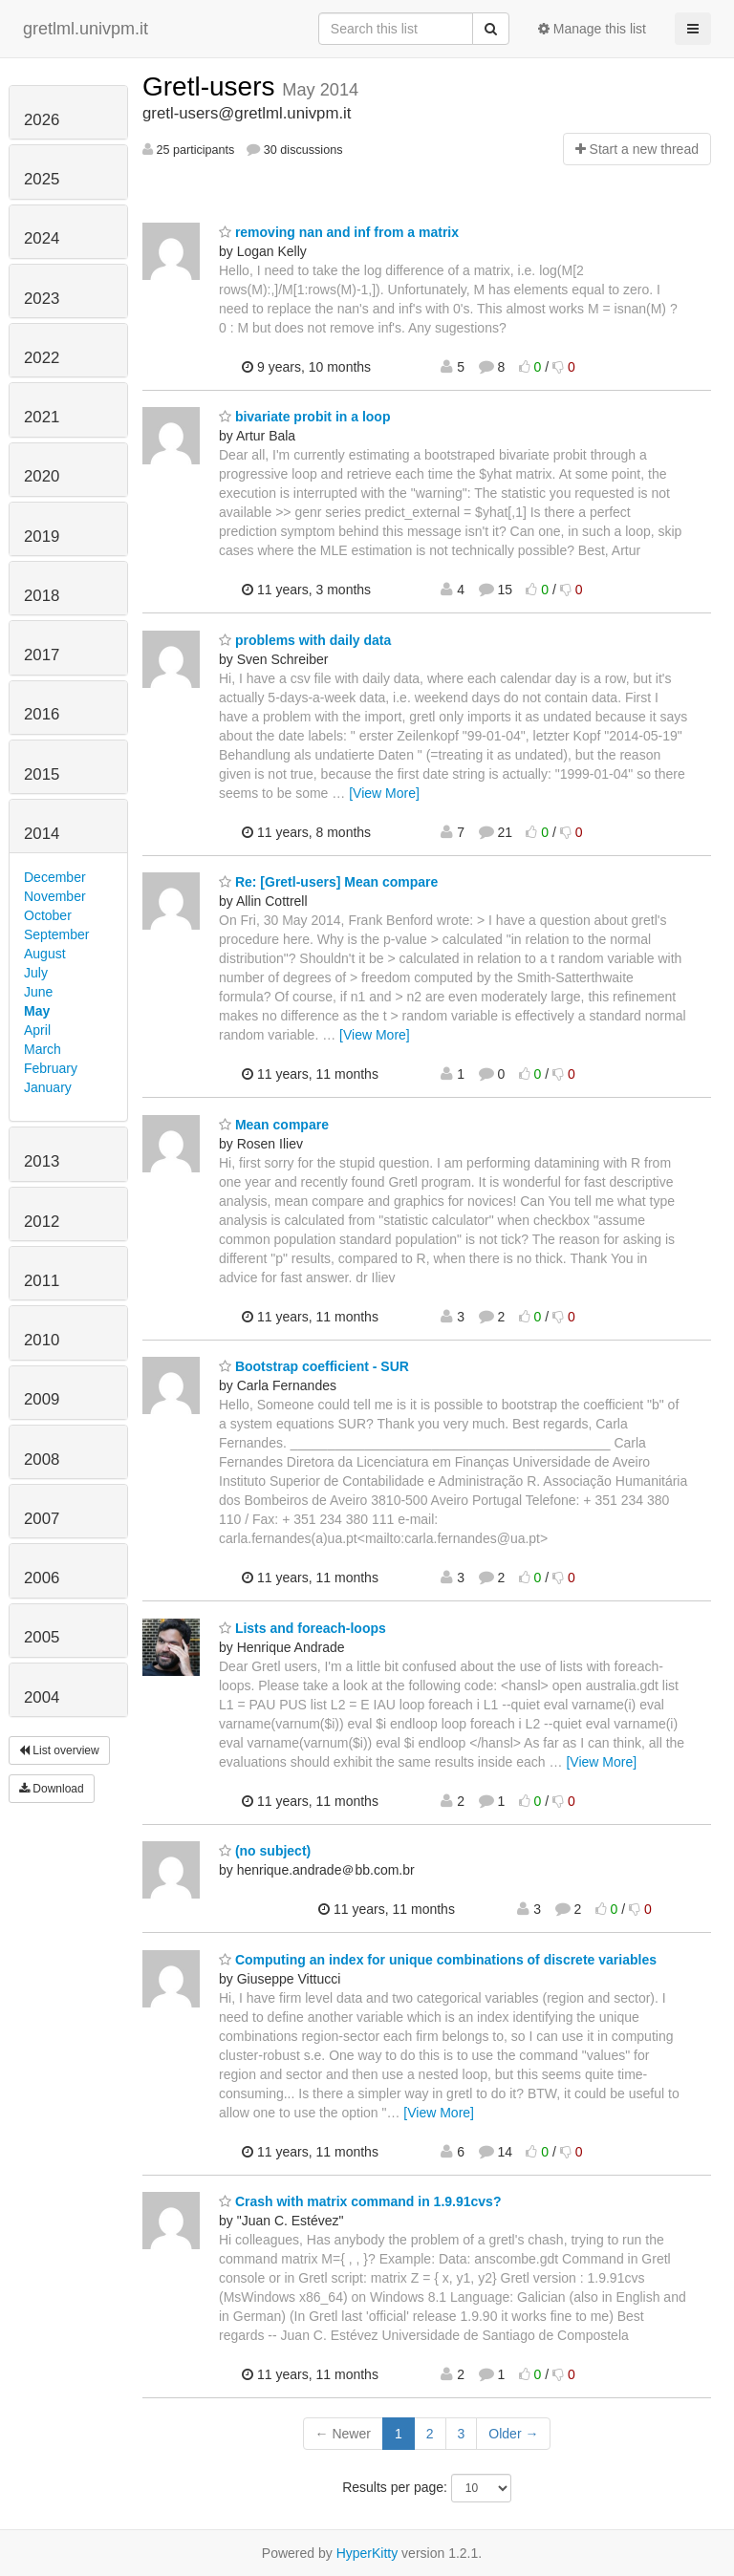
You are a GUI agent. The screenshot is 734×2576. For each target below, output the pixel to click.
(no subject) (265, 1850)
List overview (59, 1750)
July (36, 972)
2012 (41, 1222)
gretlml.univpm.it (85, 28)
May (37, 1011)
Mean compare (274, 1124)
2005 (41, 1637)
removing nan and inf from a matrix (339, 232)
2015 (41, 774)
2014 (41, 834)
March (42, 1049)
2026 (41, 120)
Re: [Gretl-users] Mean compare (328, 882)
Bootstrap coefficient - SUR (314, 1366)
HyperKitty (367, 2553)
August (45, 953)
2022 (41, 358)
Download (51, 1788)
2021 (41, 417)
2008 (41, 1459)
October (48, 915)
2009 (41, 1399)
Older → (513, 2433)
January (48, 1087)
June (38, 991)
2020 (41, 476)
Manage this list (592, 28)
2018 (41, 596)
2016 (41, 714)
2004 (41, 1697)
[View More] (384, 793)
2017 (41, 655)
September (56, 934)
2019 (41, 536)
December (55, 877)
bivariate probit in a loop (304, 416)
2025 (41, 179)
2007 (41, 1519)
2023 (41, 299)
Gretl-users (212, 86)
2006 (41, 1578)
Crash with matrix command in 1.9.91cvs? (360, 2201)
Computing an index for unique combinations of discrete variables (438, 1959)
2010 (41, 1340)
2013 (41, 1161)
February (50, 1068)
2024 (41, 238)
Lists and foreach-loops (302, 1628)
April (37, 1030)
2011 (41, 1281)
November (55, 896)
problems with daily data (305, 640)
